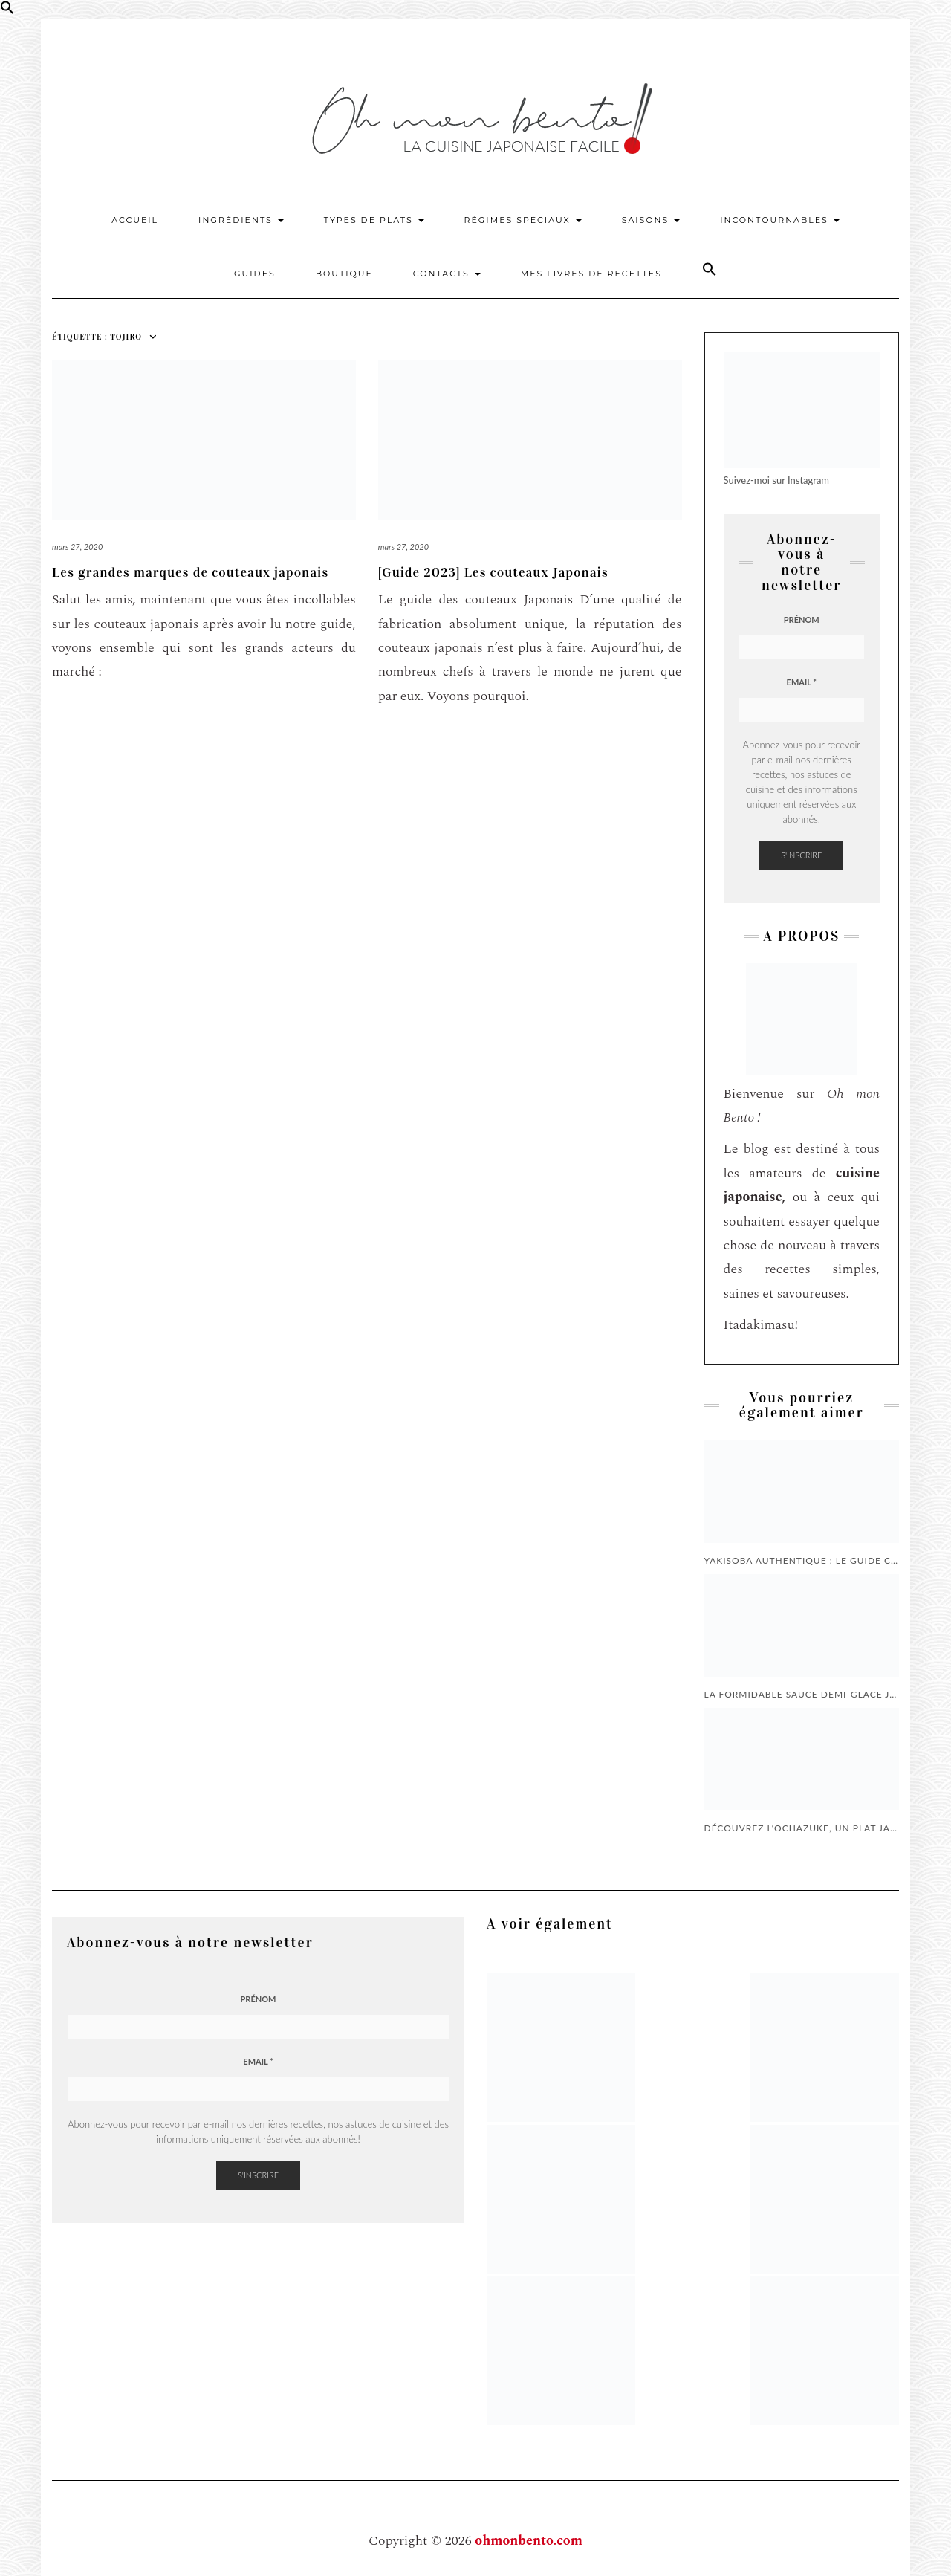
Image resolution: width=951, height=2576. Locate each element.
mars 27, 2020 (77, 546)
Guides (255, 273)
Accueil (134, 220)
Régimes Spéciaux (523, 220)
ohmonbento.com (528, 2541)
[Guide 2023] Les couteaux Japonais (493, 572)
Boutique (344, 273)
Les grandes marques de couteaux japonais (190, 572)
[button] (7, 11)
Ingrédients (241, 220)
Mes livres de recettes (591, 273)
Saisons (651, 220)
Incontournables (780, 220)
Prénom (801, 619)
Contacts (447, 273)
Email (802, 682)
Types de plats (374, 220)
